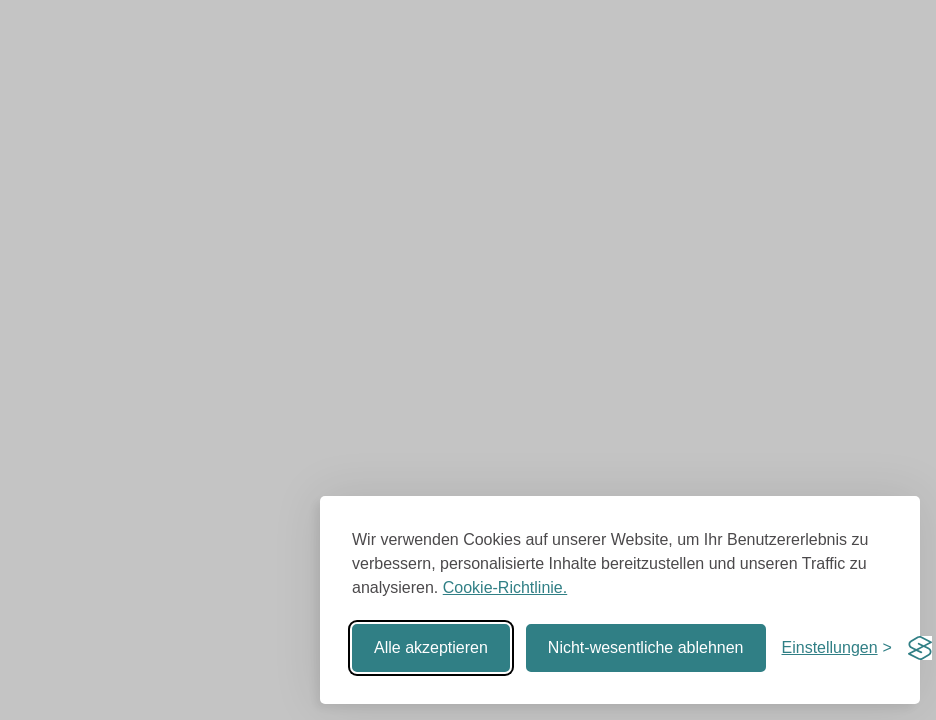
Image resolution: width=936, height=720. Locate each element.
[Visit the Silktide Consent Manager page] (920, 648)
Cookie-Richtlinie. (505, 587)
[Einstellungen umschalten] (837, 648)
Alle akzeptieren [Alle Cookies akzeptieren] (431, 647)
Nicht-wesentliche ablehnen (646, 647)
